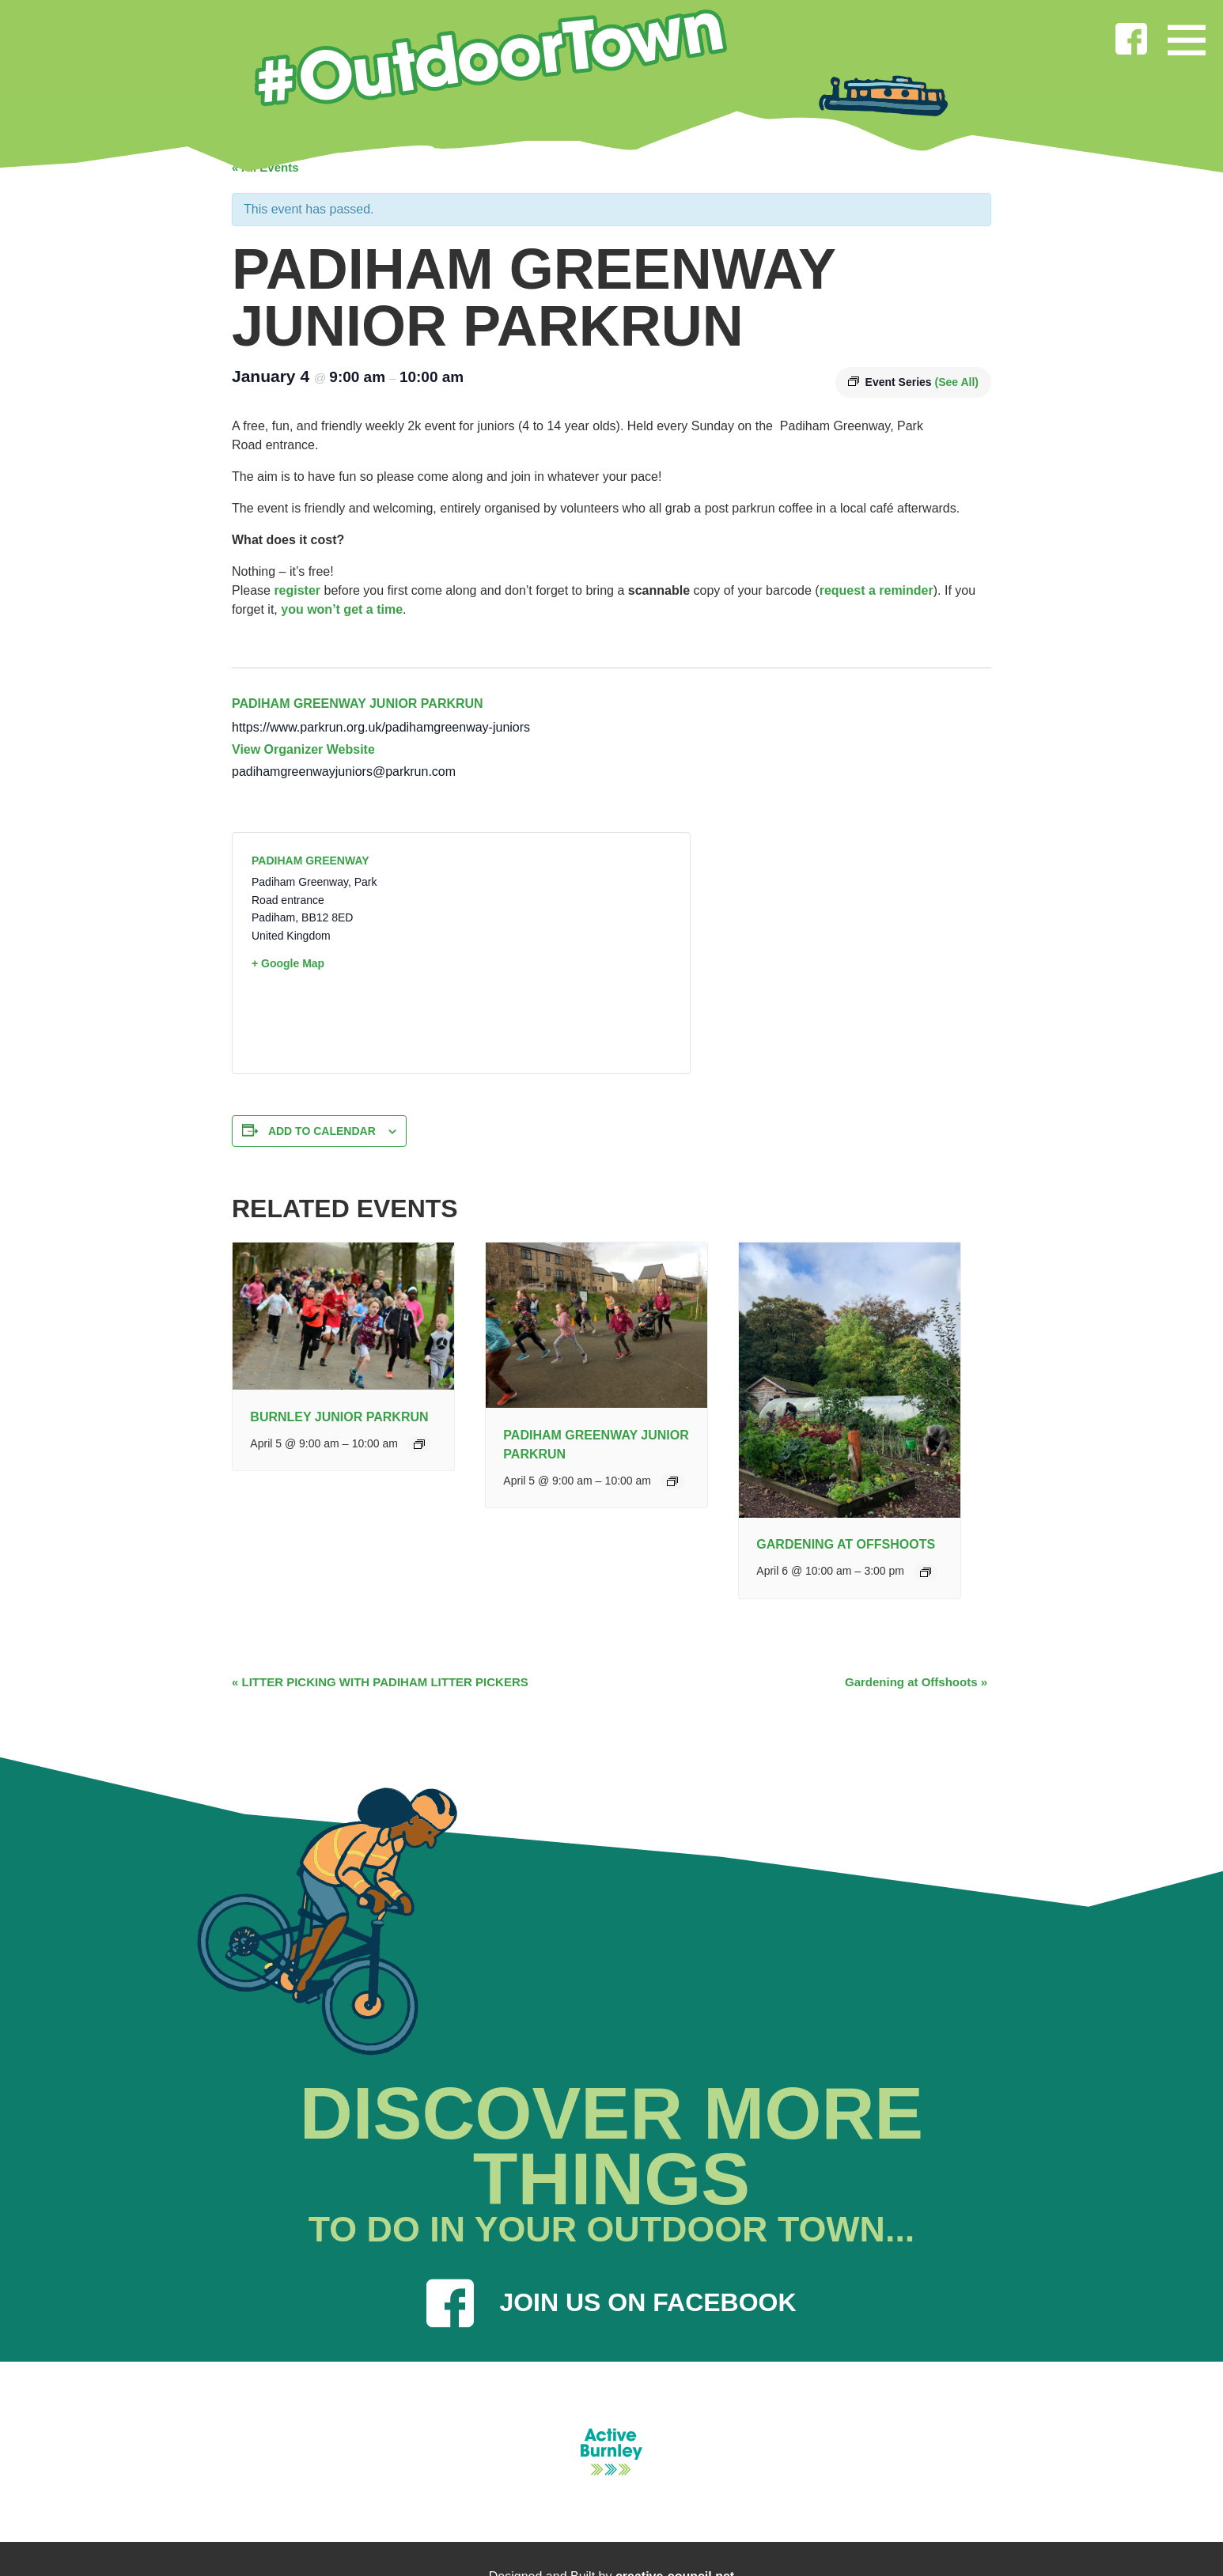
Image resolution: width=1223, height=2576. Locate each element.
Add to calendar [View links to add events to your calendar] (322, 1131)
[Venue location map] (566, 953)
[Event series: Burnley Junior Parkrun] (419, 1444)
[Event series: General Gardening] (925, 1572)
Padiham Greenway (310, 860)
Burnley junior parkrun (339, 1417)
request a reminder (876, 590)
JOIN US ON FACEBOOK (611, 2303)
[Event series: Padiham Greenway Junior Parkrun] (672, 1481)
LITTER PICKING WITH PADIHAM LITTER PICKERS (380, 1682)
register (297, 590)
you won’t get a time (342, 609)
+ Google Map (288, 963)
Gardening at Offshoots (845, 1544)
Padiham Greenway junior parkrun (357, 703)
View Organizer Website (303, 749)
